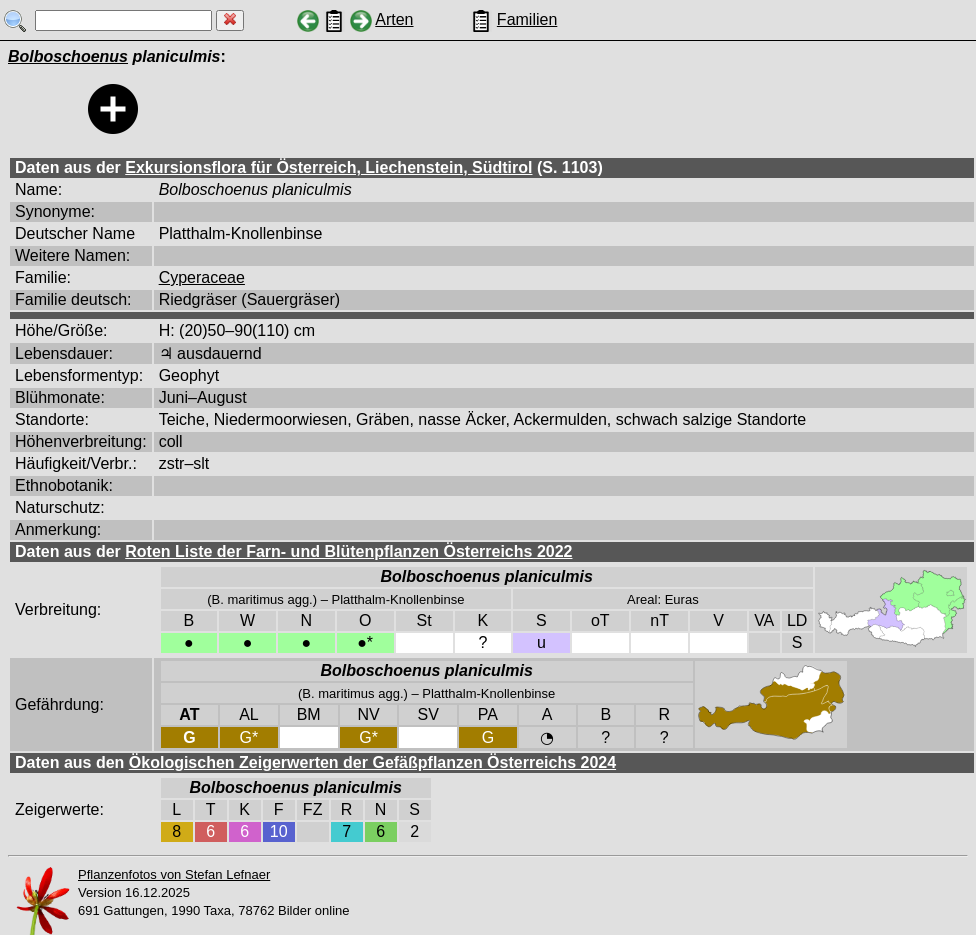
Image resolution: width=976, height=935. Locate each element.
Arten (394, 19)
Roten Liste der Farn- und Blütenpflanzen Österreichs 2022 (348, 551)
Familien (527, 19)
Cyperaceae (202, 277)
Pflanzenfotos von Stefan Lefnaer (174, 874)
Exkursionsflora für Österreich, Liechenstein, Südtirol (328, 167)
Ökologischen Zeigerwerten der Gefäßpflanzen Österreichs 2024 (372, 762)
